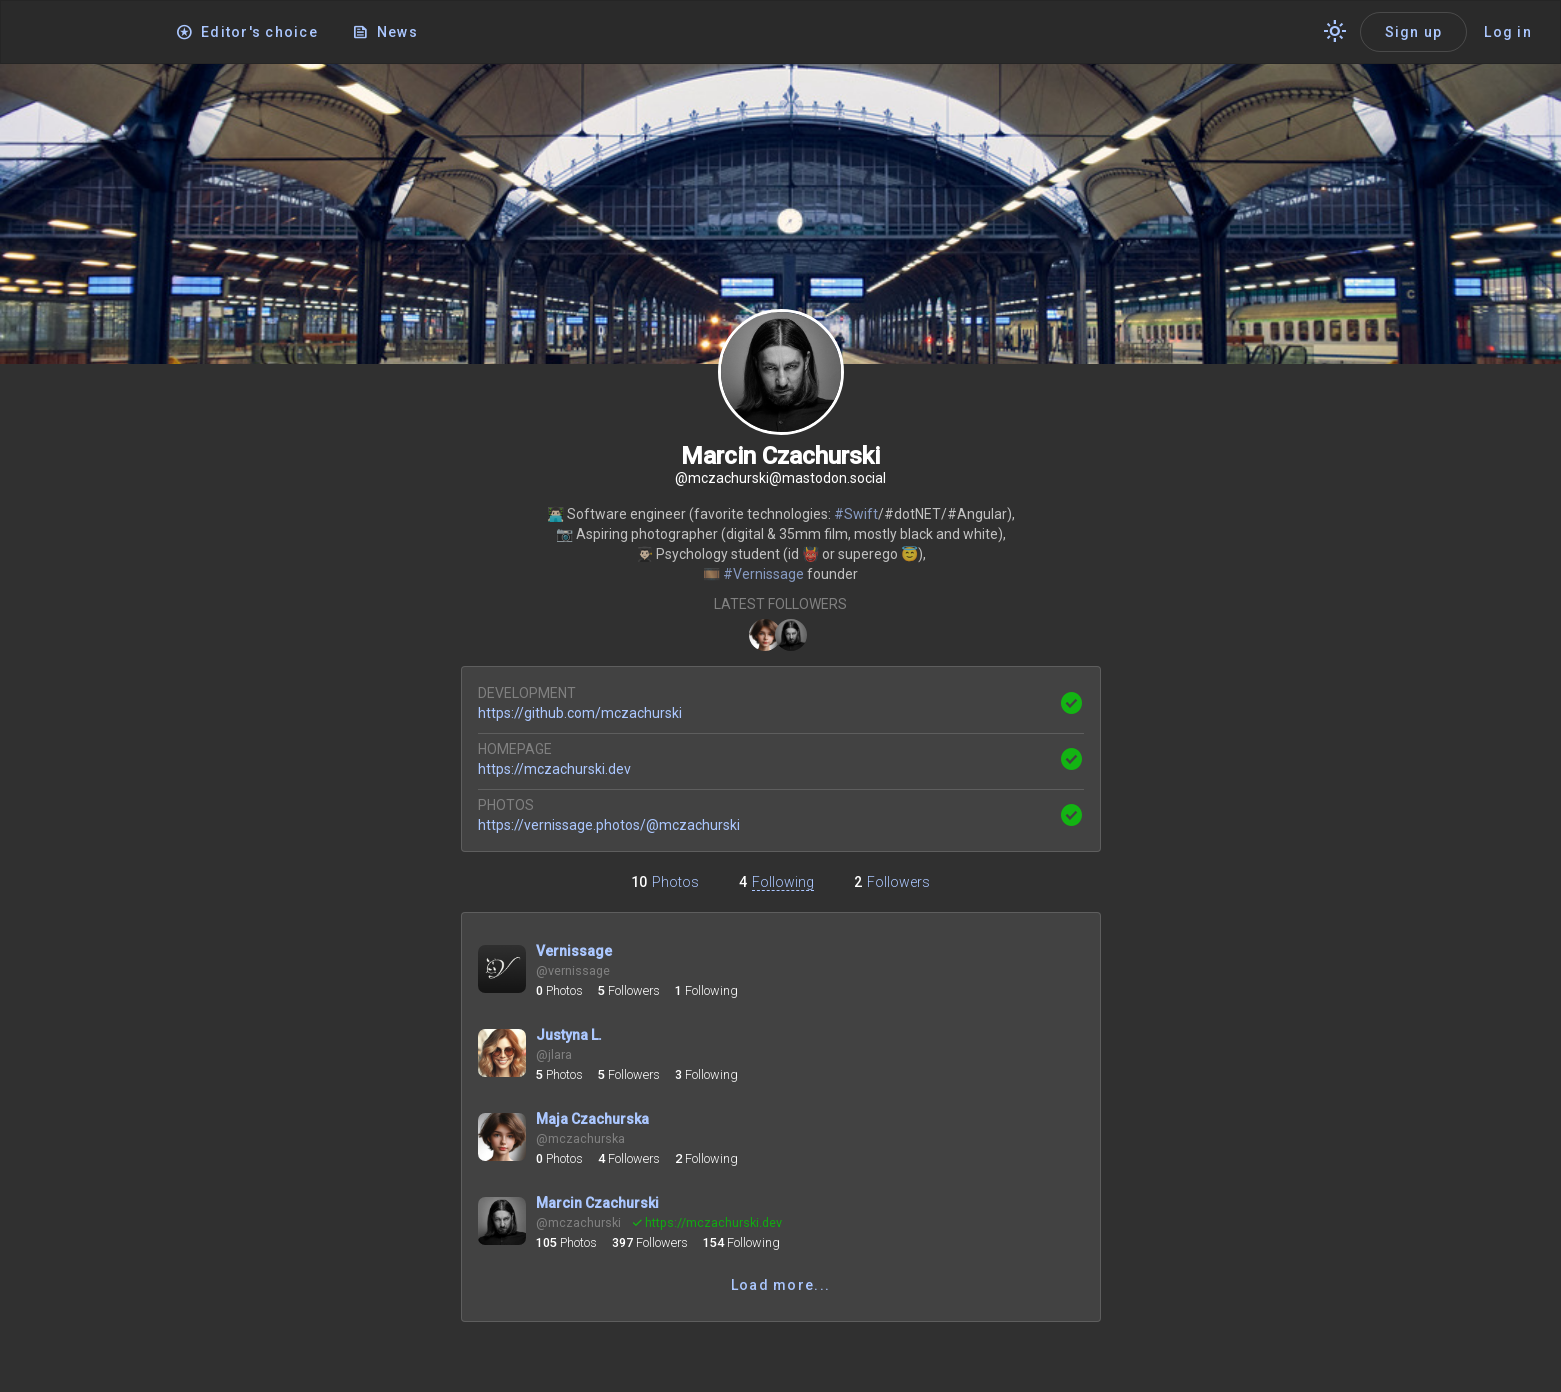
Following (783, 882)
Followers (898, 882)
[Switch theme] (1335, 32)
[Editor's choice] (248, 32)
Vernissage (574, 951)
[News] (386, 32)
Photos (675, 882)
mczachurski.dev (713, 1222)
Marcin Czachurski (597, 1203)
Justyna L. (569, 1035)
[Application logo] (90, 32)
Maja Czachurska (592, 1119)
